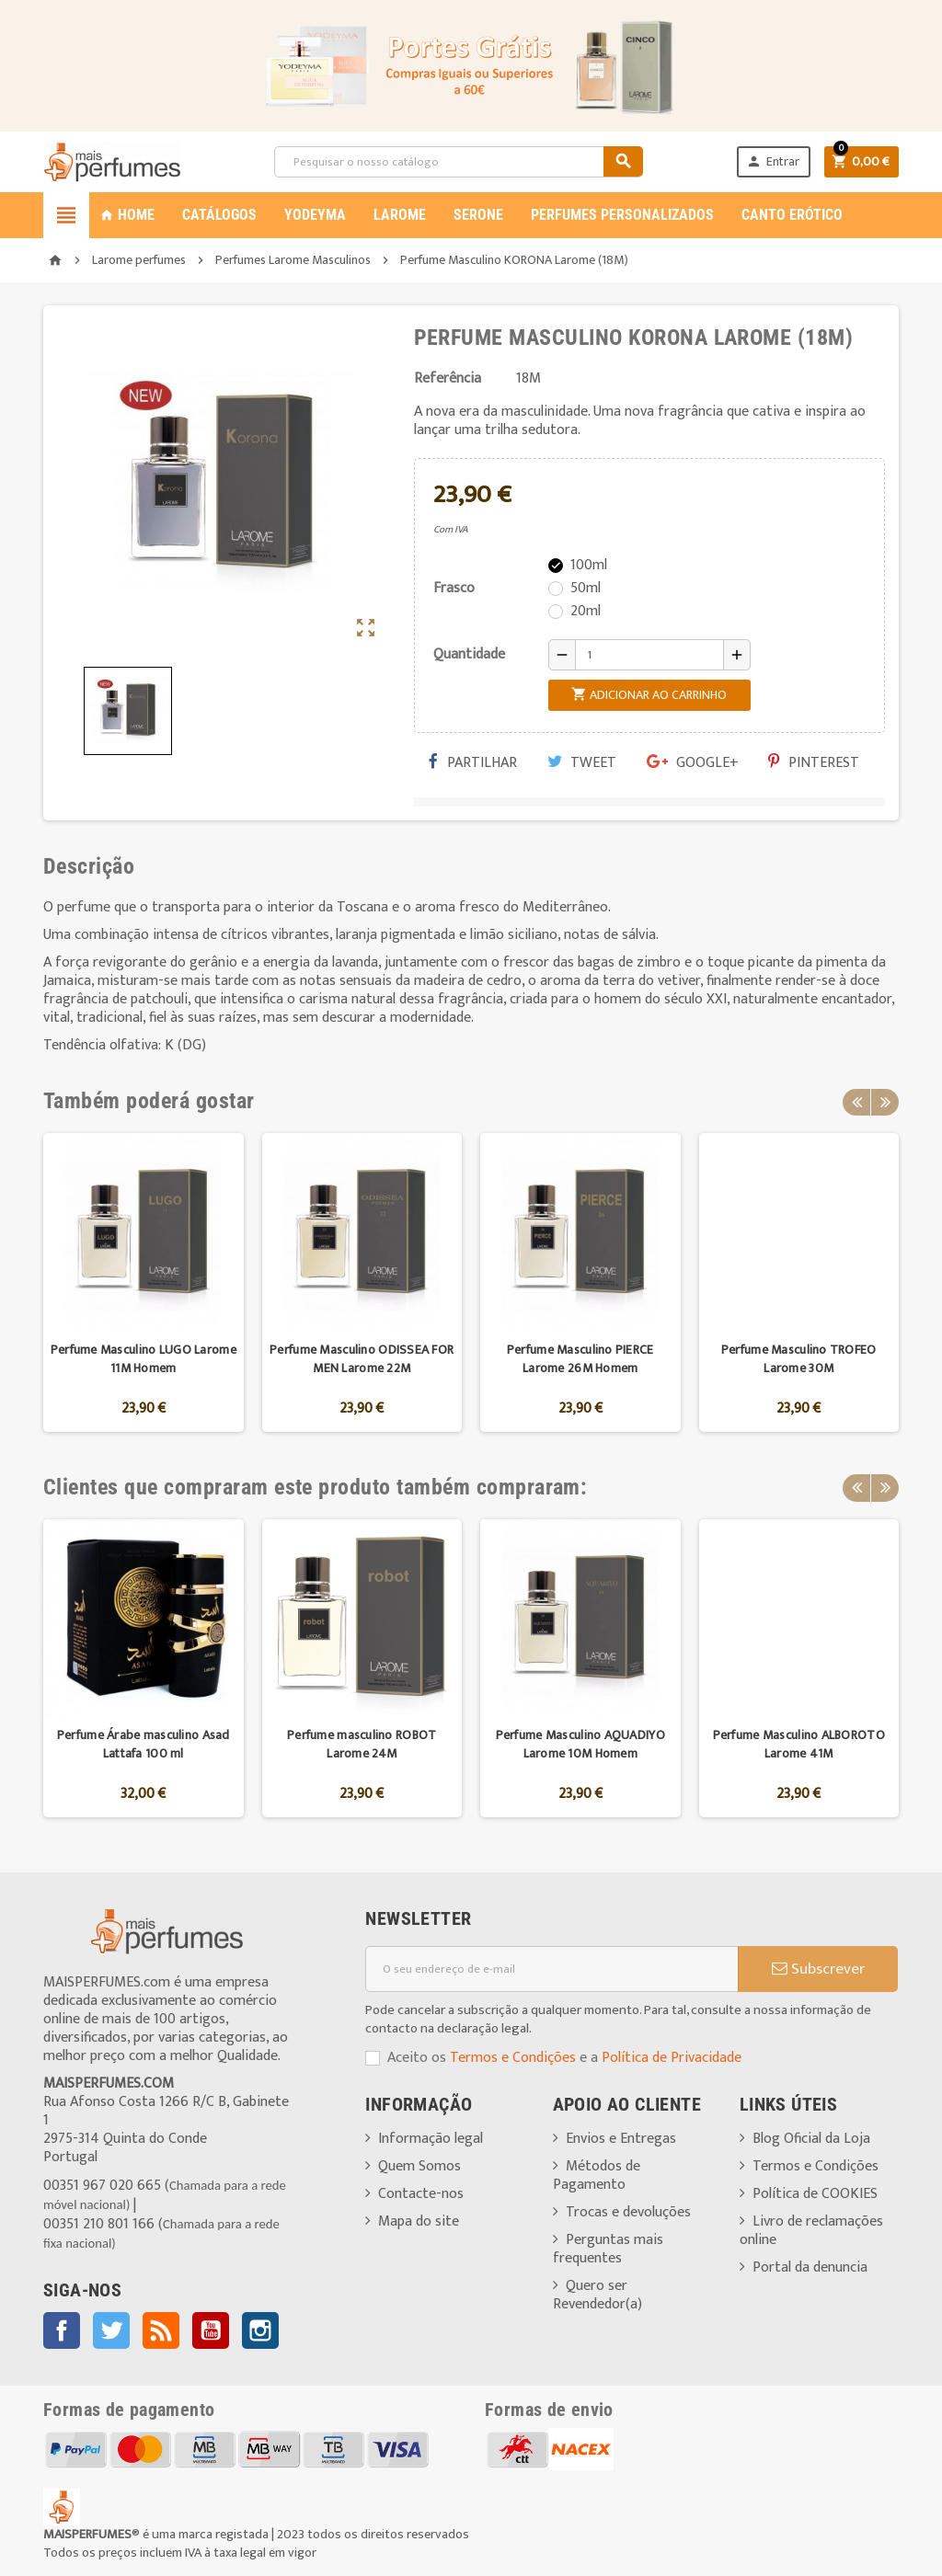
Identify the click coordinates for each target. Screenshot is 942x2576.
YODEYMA (315, 214)
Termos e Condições (513, 2057)
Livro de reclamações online (811, 2230)
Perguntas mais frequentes (608, 2249)
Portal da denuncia (809, 2267)
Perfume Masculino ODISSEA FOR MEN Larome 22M (362, 1359)
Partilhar (473, 762)
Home (127, 214)
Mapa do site (418, 2221)
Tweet (581, 762)
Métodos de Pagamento (596, 2175)
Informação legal (430, 2138)
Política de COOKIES (815, 2193)
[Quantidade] (649, 654)
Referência (447, 379)
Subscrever (818, 1969)
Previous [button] (856, 1101)
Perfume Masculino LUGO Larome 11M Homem (143, 1359)
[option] (143, 1282)
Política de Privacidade (671, 2057)
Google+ (693, 762)
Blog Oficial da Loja (811, 2138)
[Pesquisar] (458, 161)
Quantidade (469, 654)
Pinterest (813, 762)
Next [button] (885, 1101)
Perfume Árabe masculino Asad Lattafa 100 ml (143, 1744)
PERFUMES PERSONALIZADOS (622, 214)
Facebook (61, 2330)
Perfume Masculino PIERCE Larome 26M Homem (580, 1359)
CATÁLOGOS (219, 214)
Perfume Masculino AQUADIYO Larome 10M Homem (580, 1744)
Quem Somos (419, 2166)
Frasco (454, 588)
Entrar (771, 161)
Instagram (260, 2330)
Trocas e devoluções (628, 2212)
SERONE (478, 214)
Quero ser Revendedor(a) (597, 2295)
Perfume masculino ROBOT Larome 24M (361, 1744)
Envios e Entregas (621, 2138)
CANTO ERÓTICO (792, 214)
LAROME (399, 214)
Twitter (111, 2330)
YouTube (210, 2330)
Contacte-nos (421, 2193)
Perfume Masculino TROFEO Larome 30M (799, 1359)
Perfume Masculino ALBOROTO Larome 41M (799, 1744)
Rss (161, 2330)
